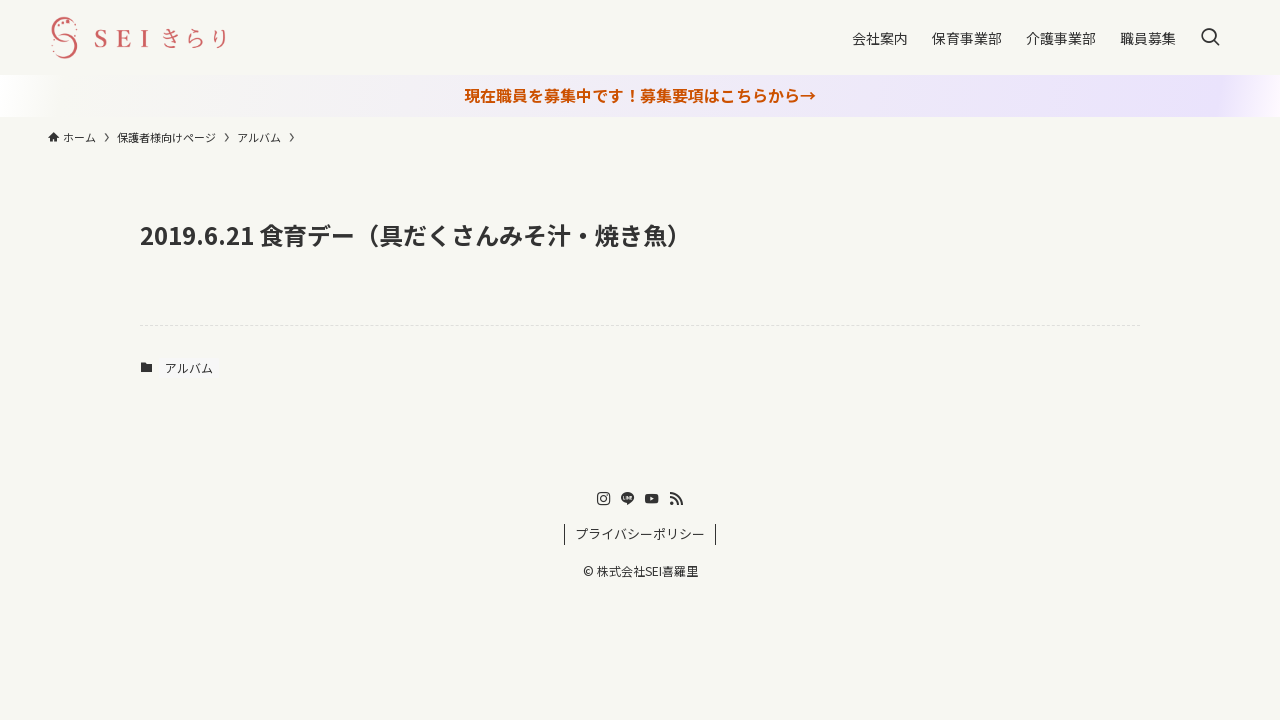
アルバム (189, 367)
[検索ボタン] (1210, 37)
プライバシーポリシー (640, 533)
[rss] (676, 499)
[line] (628, 499)
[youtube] (652, 499)
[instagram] (604, 499)
